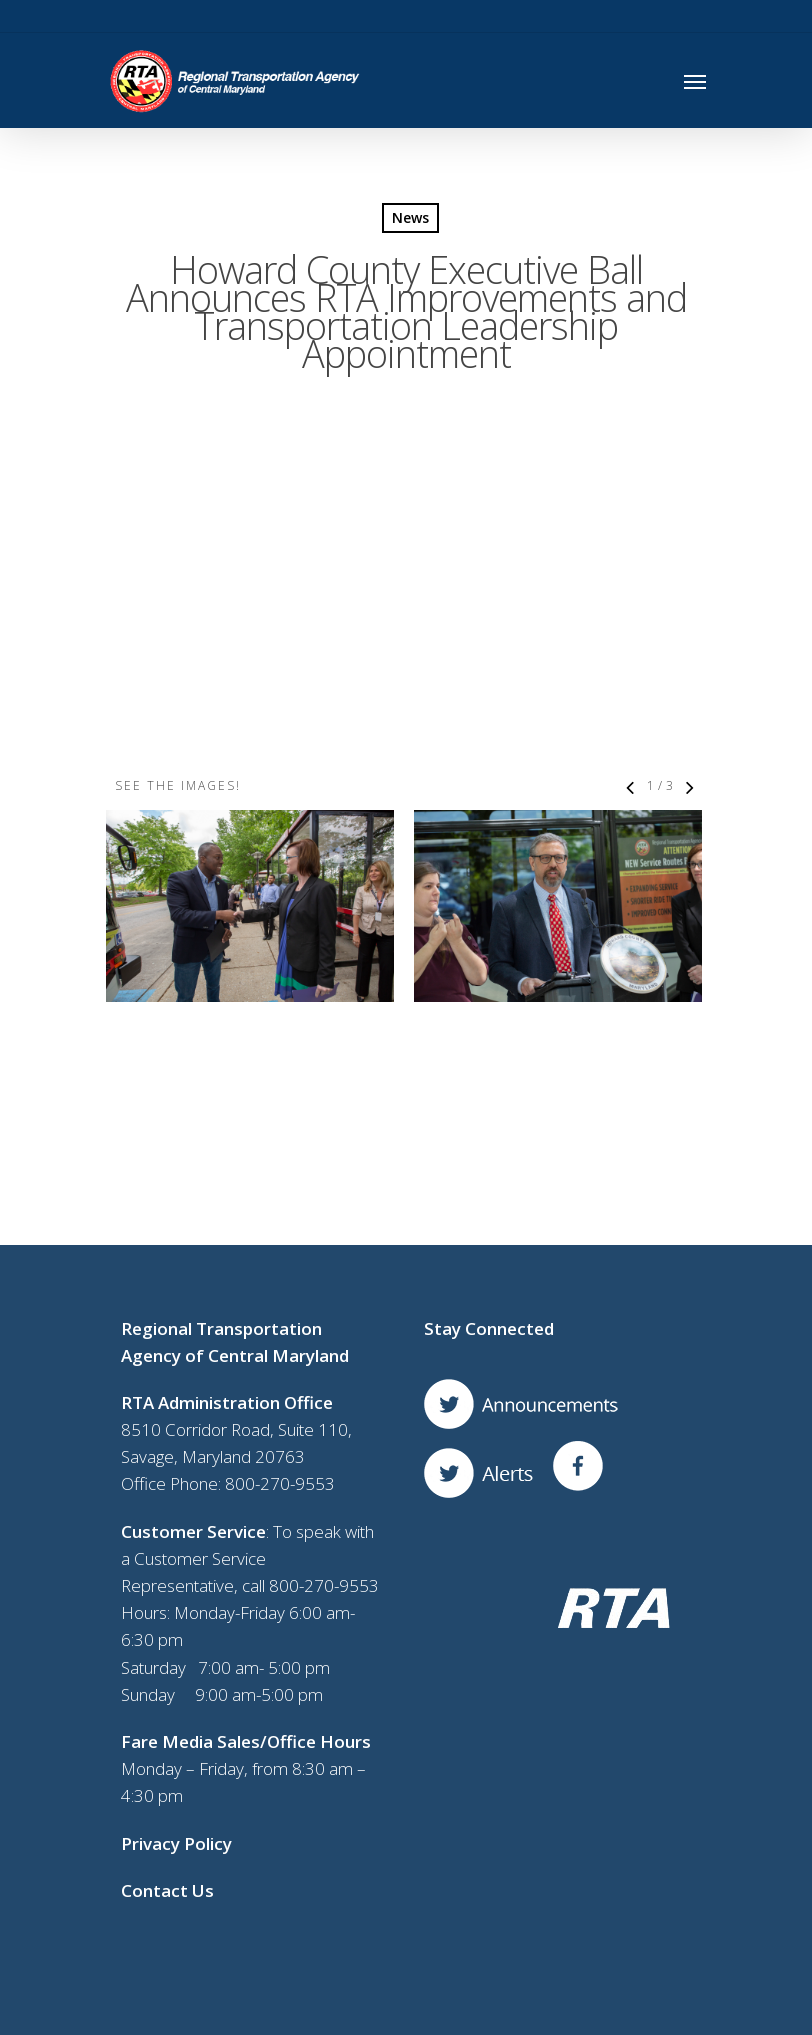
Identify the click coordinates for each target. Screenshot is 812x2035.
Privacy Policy (176, 1647)
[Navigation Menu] (695, 81)
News (410, 217)
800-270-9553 (280, 1288)
